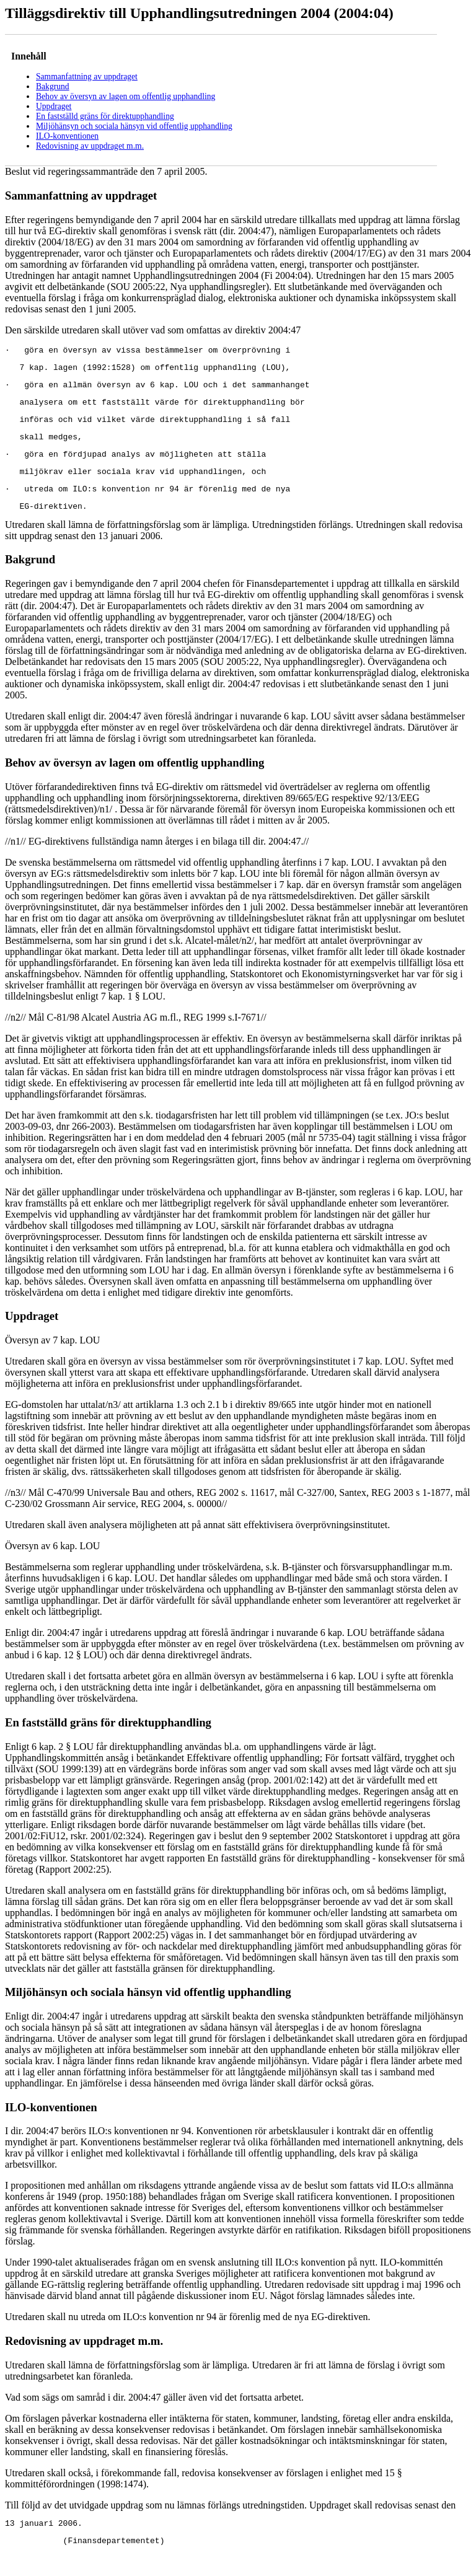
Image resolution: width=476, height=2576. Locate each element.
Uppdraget (53, 106)
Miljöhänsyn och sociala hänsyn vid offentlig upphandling (134, 126)
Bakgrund (52, 86)
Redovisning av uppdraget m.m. (90, 146)
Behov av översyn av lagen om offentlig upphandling (125, 96)
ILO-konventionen (67, 136)
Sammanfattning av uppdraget (87, 76)
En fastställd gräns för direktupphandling (105, 116)
